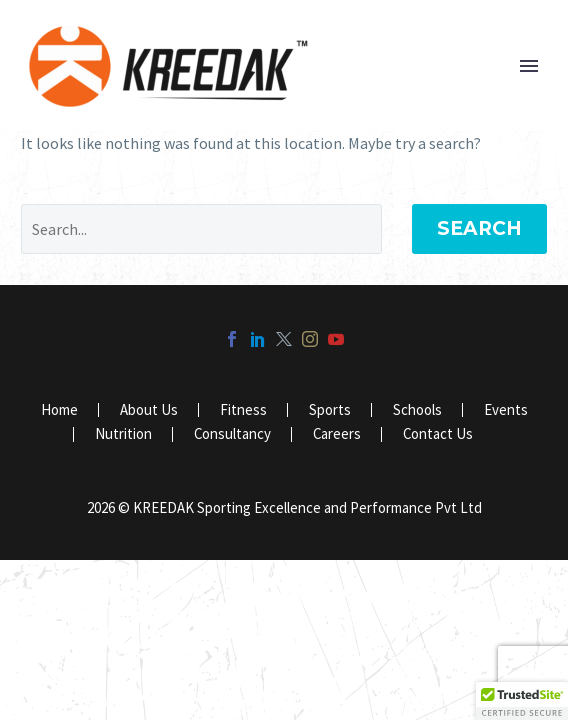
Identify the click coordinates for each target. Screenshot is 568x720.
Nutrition (123, 434)
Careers (337, 434)
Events (506, 410)
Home (59, 410)
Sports (330, 410)
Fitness (243, 410)
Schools (417, 410)
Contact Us (438, 434)
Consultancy (232, 434)
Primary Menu (529, 66)
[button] (522, 701)
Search (479, 228)
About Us (149, 410)
